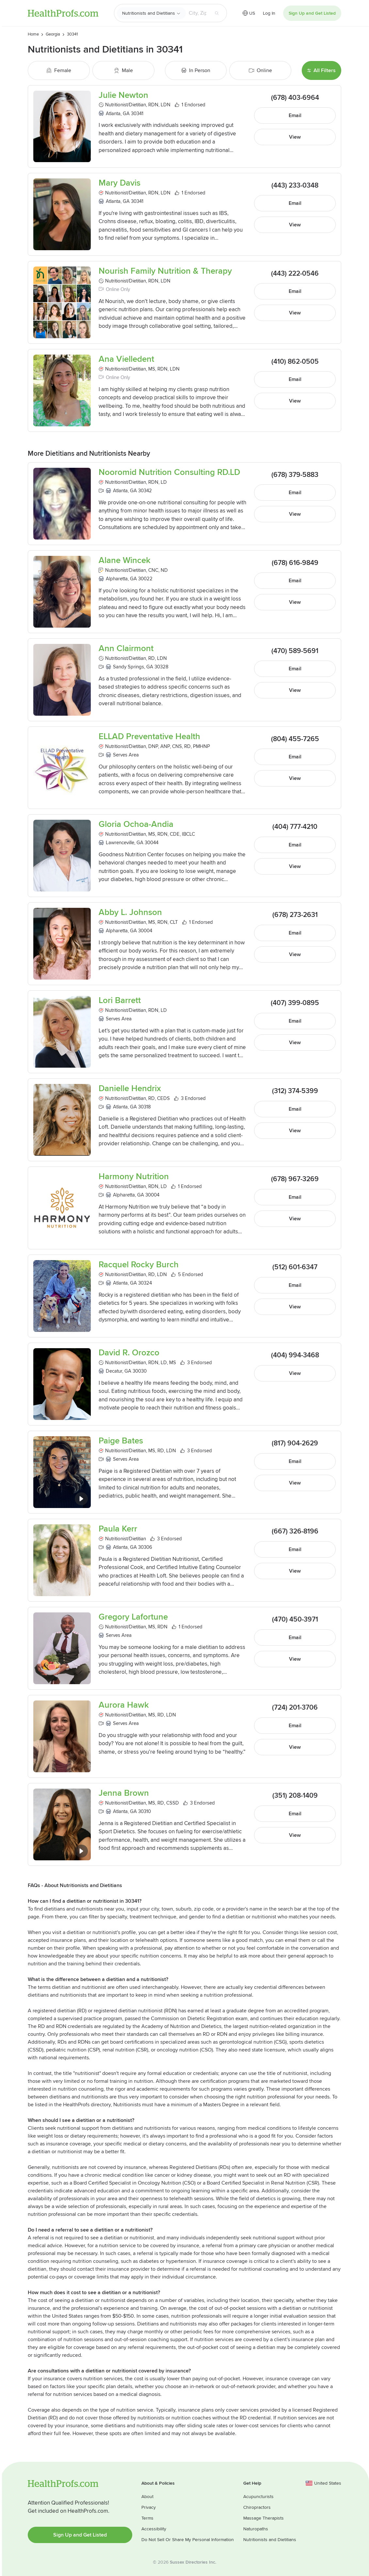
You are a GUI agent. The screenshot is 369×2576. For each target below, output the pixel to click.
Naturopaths (255, 2529)
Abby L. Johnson (130, 912)
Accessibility (153, 2529)
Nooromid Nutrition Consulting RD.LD (169, 472)
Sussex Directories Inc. (193, 2562)
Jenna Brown (124, 1793)
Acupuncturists (258, 2496)
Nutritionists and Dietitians (148, 13)
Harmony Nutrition (134, 1176)
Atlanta (113, 113)
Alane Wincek (125, 560)
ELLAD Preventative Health (149, 736)
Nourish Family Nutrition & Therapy (165, 271)
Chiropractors (257, 2507)
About (147, 2496)
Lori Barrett (120, 1000)
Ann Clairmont (126, 648)
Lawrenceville (120, 843)
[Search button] (217, 13)
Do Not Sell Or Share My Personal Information (187, 2539)
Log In (269, 13)
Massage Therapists (263, 2518)
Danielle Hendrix (130, 1088)
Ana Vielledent (126, 359)
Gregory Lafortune (133, 1617)
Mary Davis (119, 183)
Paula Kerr (118, 1529)
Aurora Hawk (124, 1705)
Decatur (114, 1371)
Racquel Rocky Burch (139, 1265)
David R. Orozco (129, 1353)
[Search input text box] (197, 13)
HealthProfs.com (63, 13)
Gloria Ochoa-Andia (136, 824)
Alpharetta (117, 579)
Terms (147, 2518)
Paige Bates (121, 1441)
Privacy (148, 2507)
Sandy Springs (128, 667)
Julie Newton (123, 95)
